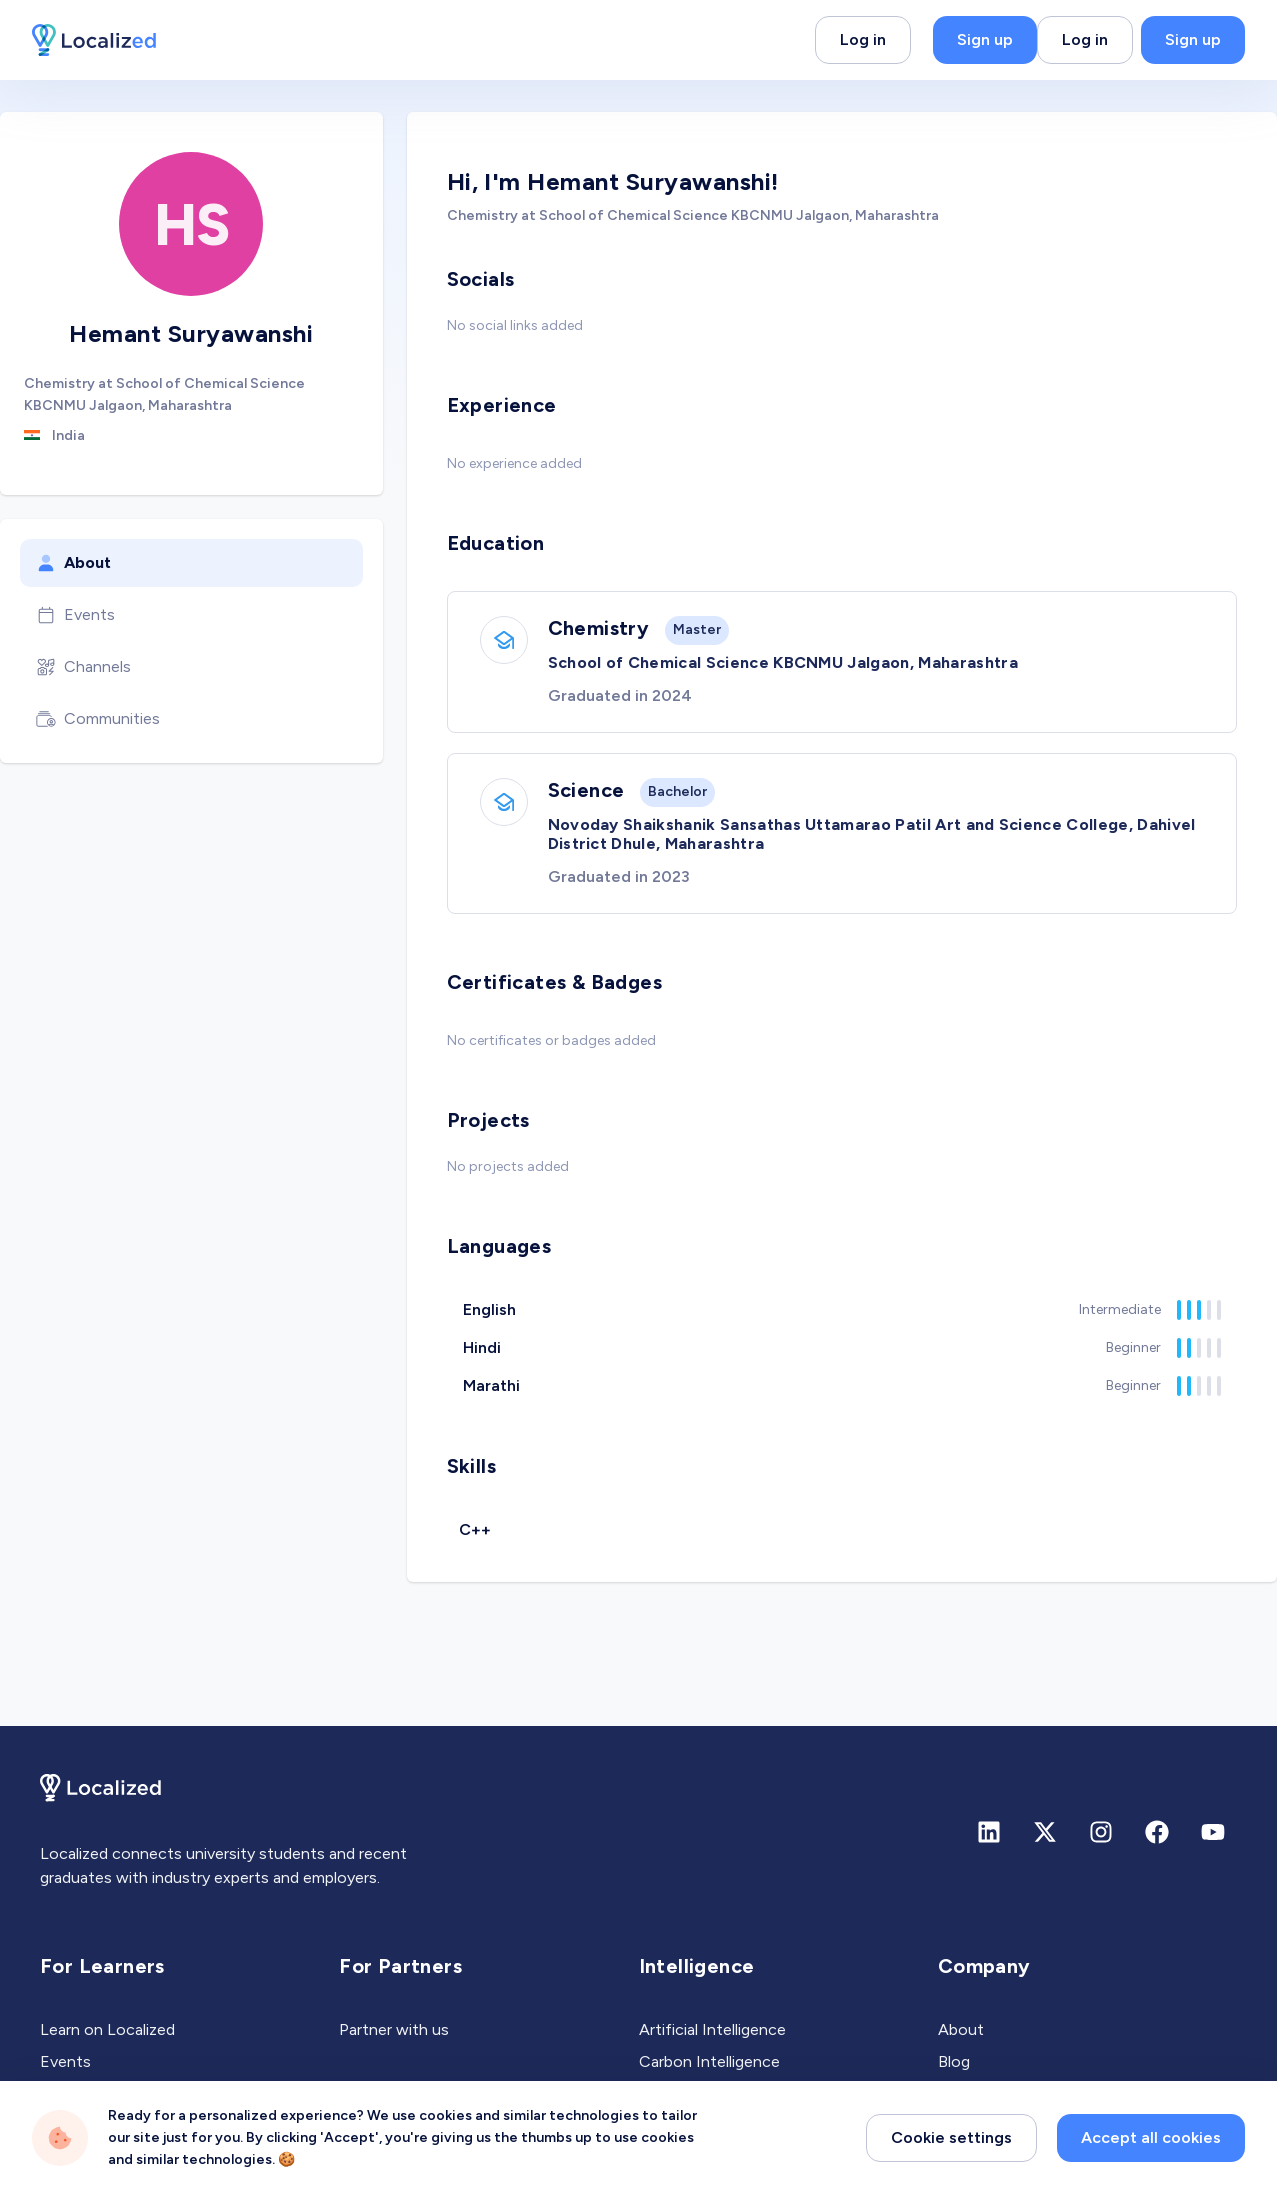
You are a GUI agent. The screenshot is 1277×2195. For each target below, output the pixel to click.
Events (75, 615)
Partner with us (394, 2029)
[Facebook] (1157, 1832)
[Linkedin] (989, 1832)
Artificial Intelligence (712, 2029)
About (73, 563)
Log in (863, 39)
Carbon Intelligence (709, 2061)
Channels (83, 667)
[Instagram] (1101, 1832)
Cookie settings (951, 2137)
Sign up (985, 39)
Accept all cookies (1151, 2137)
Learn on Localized (107, 2029)
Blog (954, 2061)
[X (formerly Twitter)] (1045, 1832)
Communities (98, 719)
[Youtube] (1213, 1832)
